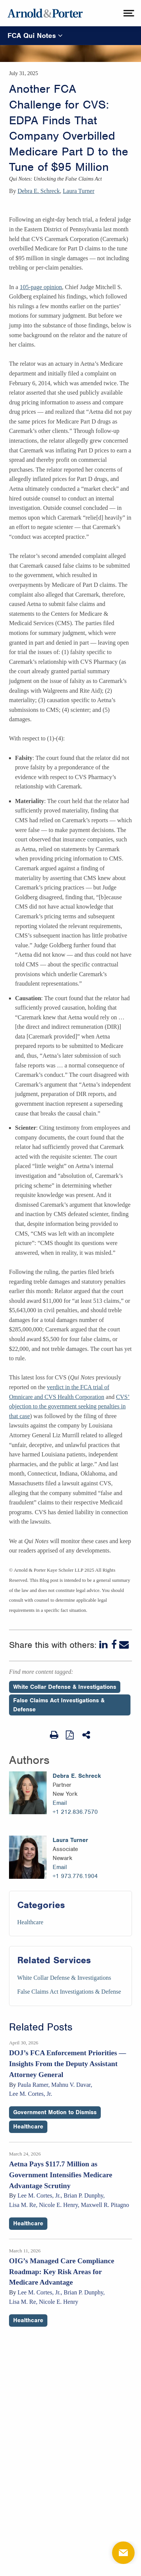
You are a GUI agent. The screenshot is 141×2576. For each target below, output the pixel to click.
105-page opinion (41, 287)
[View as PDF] (70, 1734)
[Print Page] (54, 1735)
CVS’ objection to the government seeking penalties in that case (69, 1406)
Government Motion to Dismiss (55, 2112)
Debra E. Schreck (39, 191)
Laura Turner (78, 191)
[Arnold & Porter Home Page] (45, 13)
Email (60, 1803)
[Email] (124, 1645)
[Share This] (87, 1735)
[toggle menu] (128, 13)
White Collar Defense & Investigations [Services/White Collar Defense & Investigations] (64, 1978)
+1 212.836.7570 (75, 1812)
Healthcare (30, 1922)
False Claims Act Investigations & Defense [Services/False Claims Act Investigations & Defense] (69, 1991)
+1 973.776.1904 (75, 1876)
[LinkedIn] (104, 1645)
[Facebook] (114, 1645)
